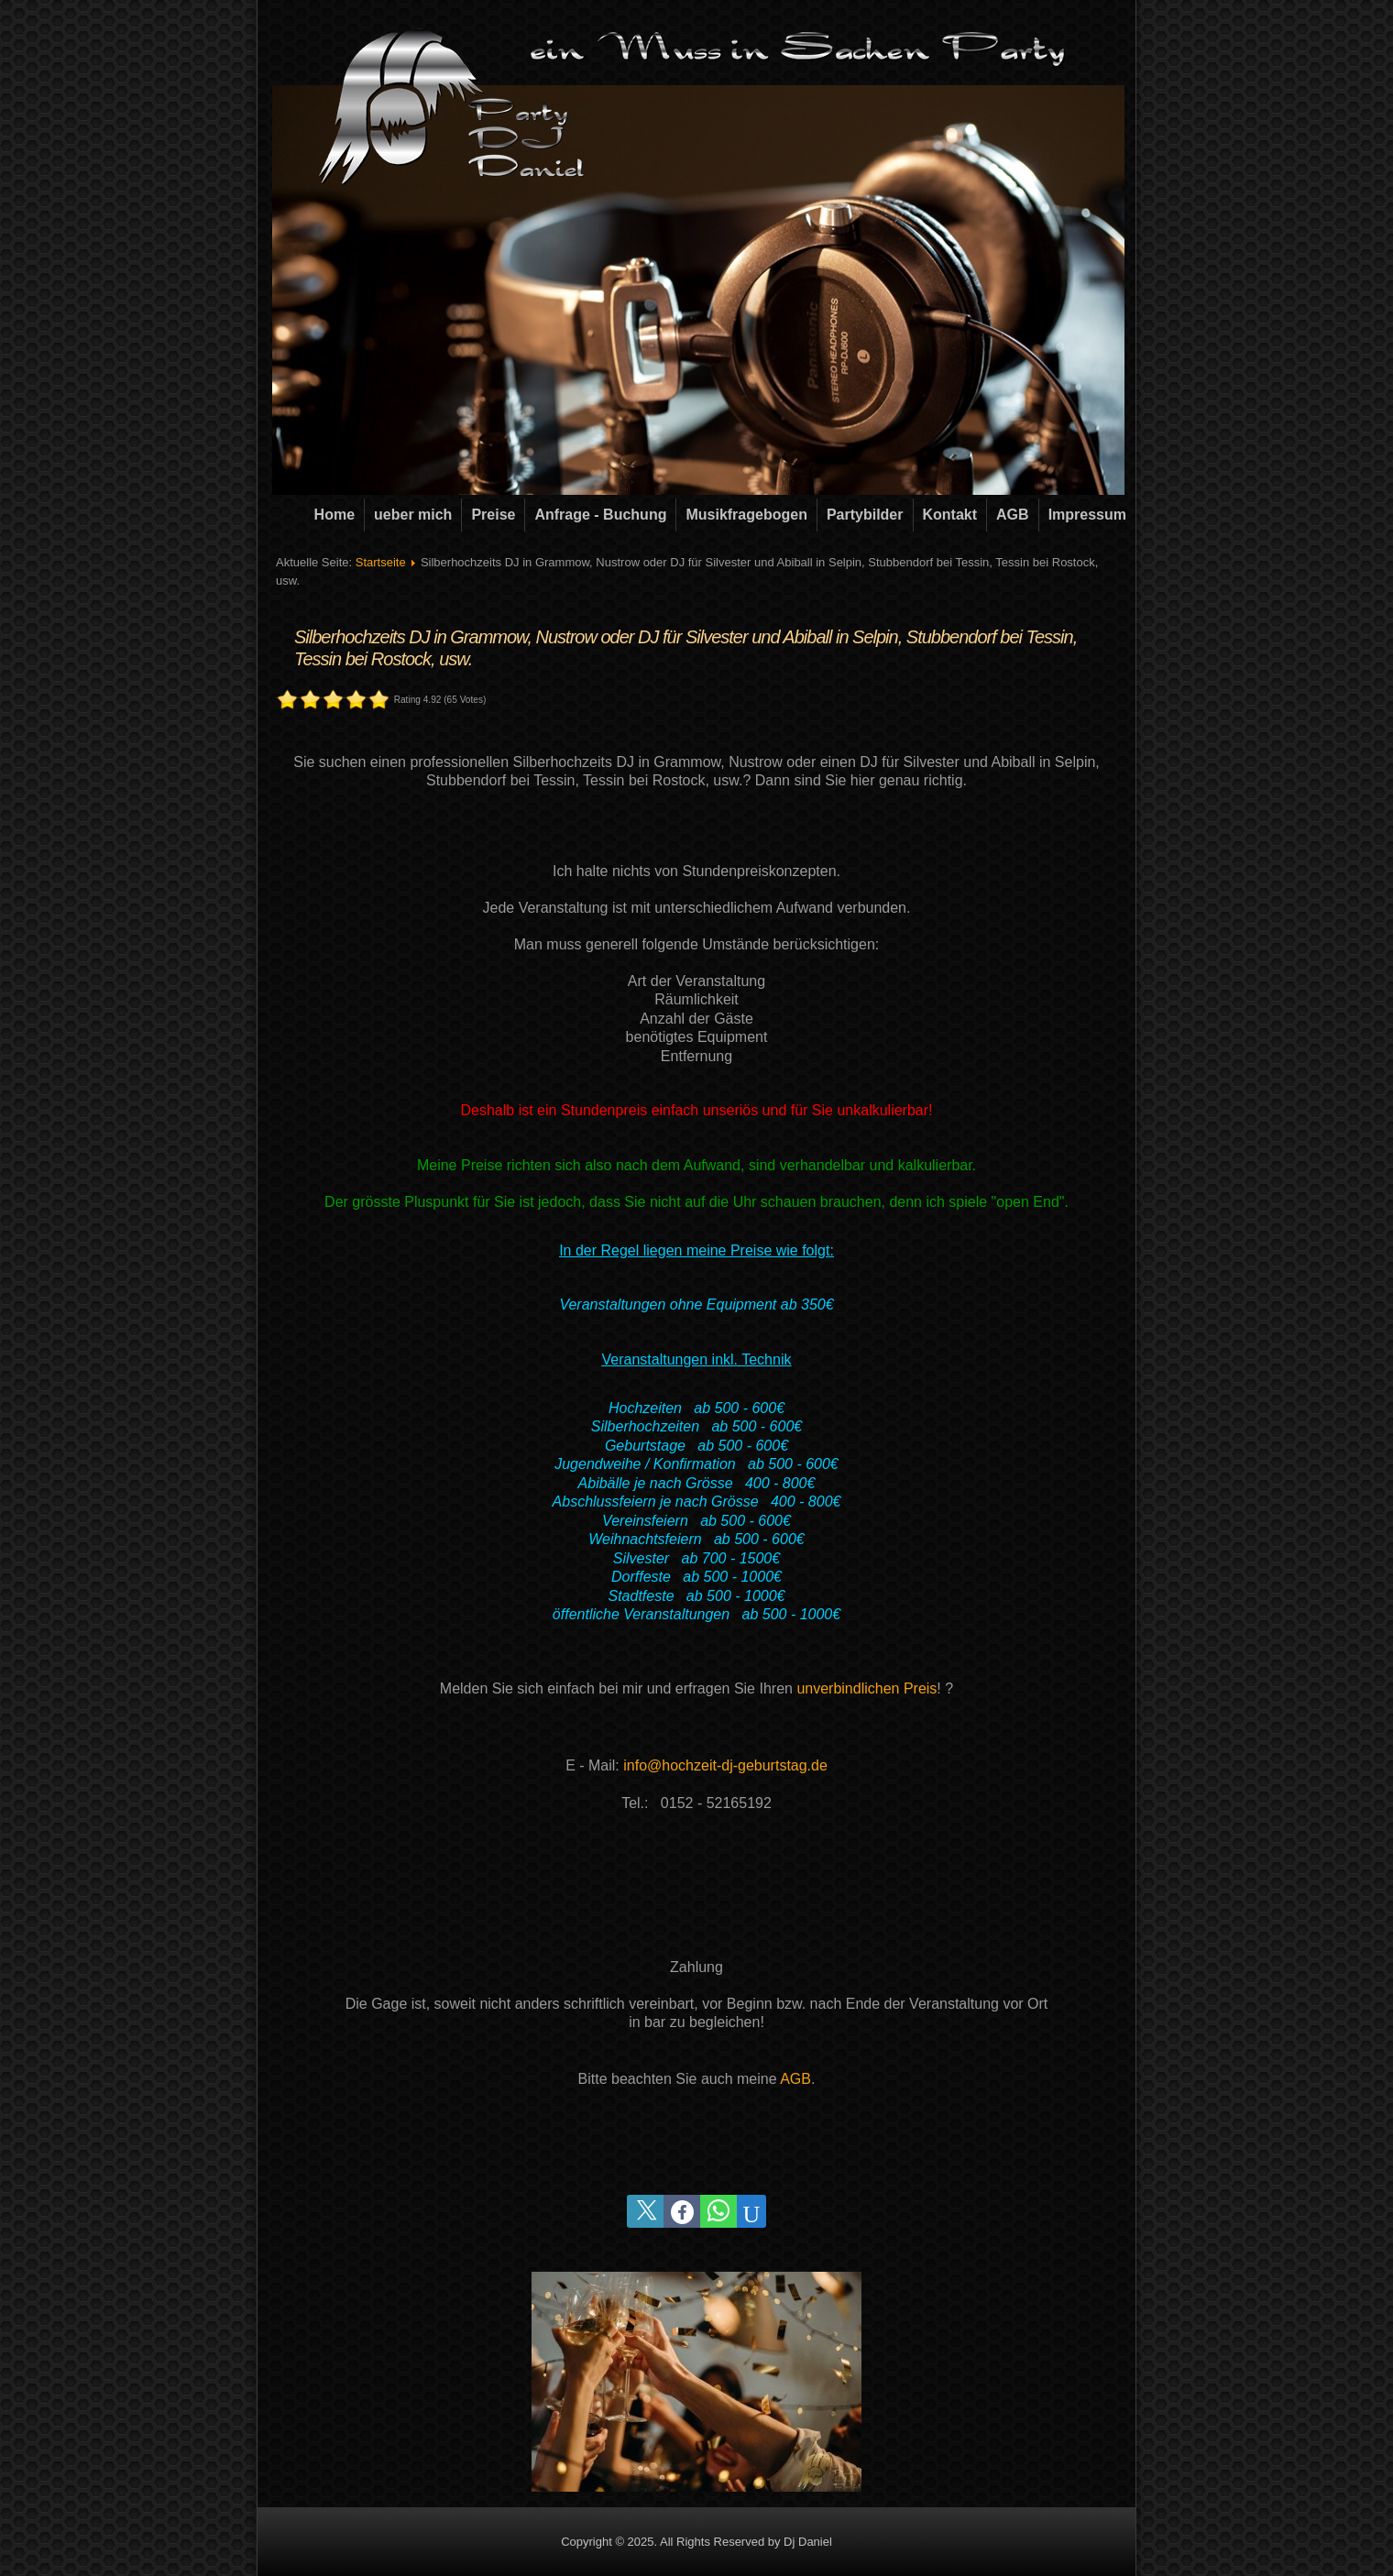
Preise (493, 514)
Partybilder (865, 514)
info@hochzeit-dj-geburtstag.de (725, 1765)
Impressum (1087, 514)
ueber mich (413, 514)
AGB (1012, 514)
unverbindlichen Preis (866, 1688)
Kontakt (950, 514)
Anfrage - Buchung (600, 514)
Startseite (381, 562)
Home (334, 514)
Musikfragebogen (746, 514)
